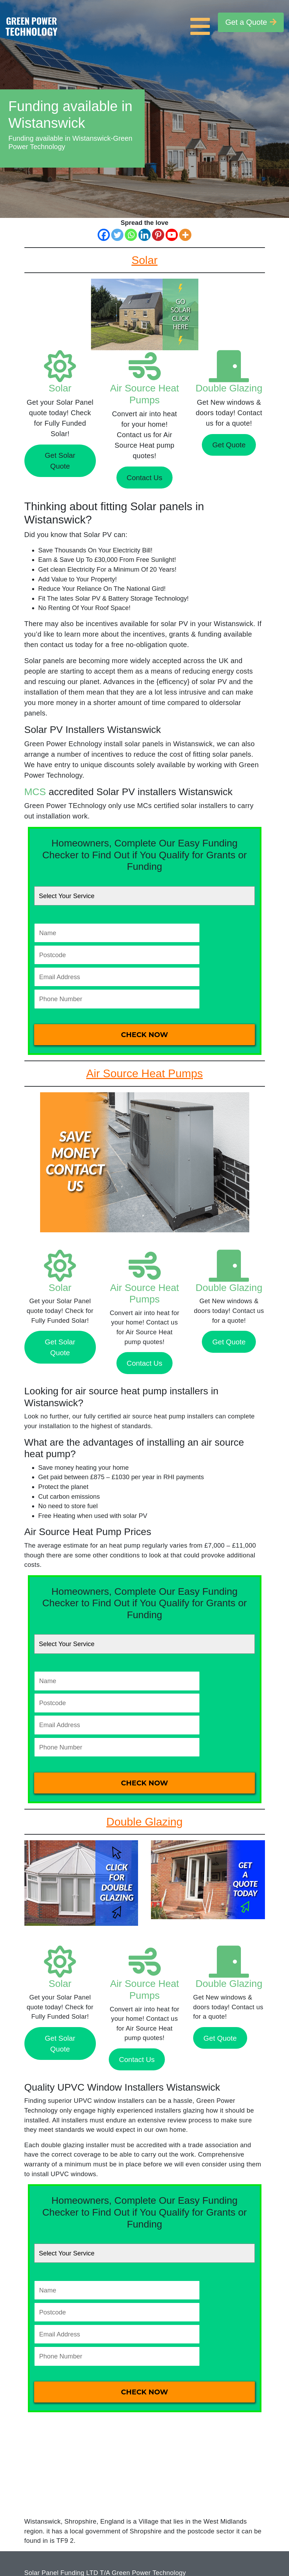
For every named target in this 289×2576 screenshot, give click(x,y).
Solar (60, 388)
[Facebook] (104, 235)
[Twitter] (117, 235)
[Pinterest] (158, 235)
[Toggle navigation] (202, 22)
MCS (35, 791)
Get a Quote (250, 22)
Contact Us (144, 478)
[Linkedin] (144, 235)
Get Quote (228, 445)
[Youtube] (172, 235)
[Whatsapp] (131, 235)
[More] (185, 235)
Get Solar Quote (60, 460)
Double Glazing (229, 388)
